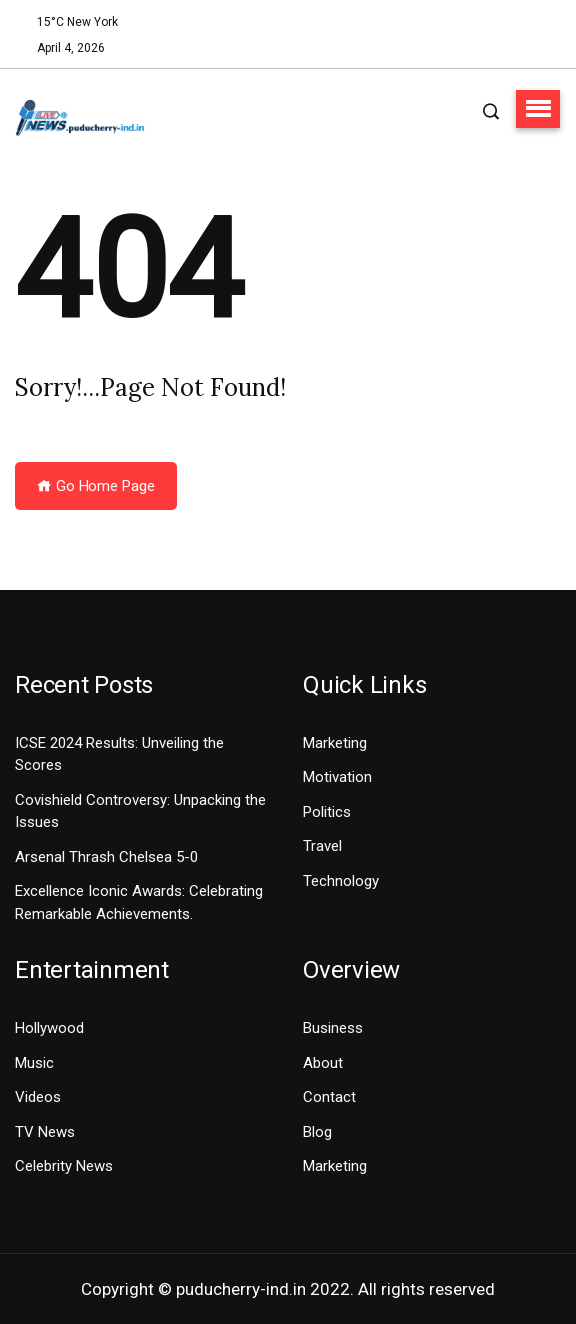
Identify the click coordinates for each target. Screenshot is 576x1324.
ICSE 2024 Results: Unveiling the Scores (119, 754)
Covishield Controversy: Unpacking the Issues (140, 811)
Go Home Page (96, 486)
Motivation (337, 777)
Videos (38, 1097)
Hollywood (49, 1028)
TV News (45, 1132)
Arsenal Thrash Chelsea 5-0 (106, 857)
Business (333, 1028)
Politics (327, 812)
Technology (341, 881)
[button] (538, 109)
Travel (322, 846)
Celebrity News (64, 1166)
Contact (329, 1097)
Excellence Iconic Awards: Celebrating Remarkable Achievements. (139, 902)
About (323, 1063)
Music (34, 1063)
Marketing (335, 743)
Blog (317, 1132)
